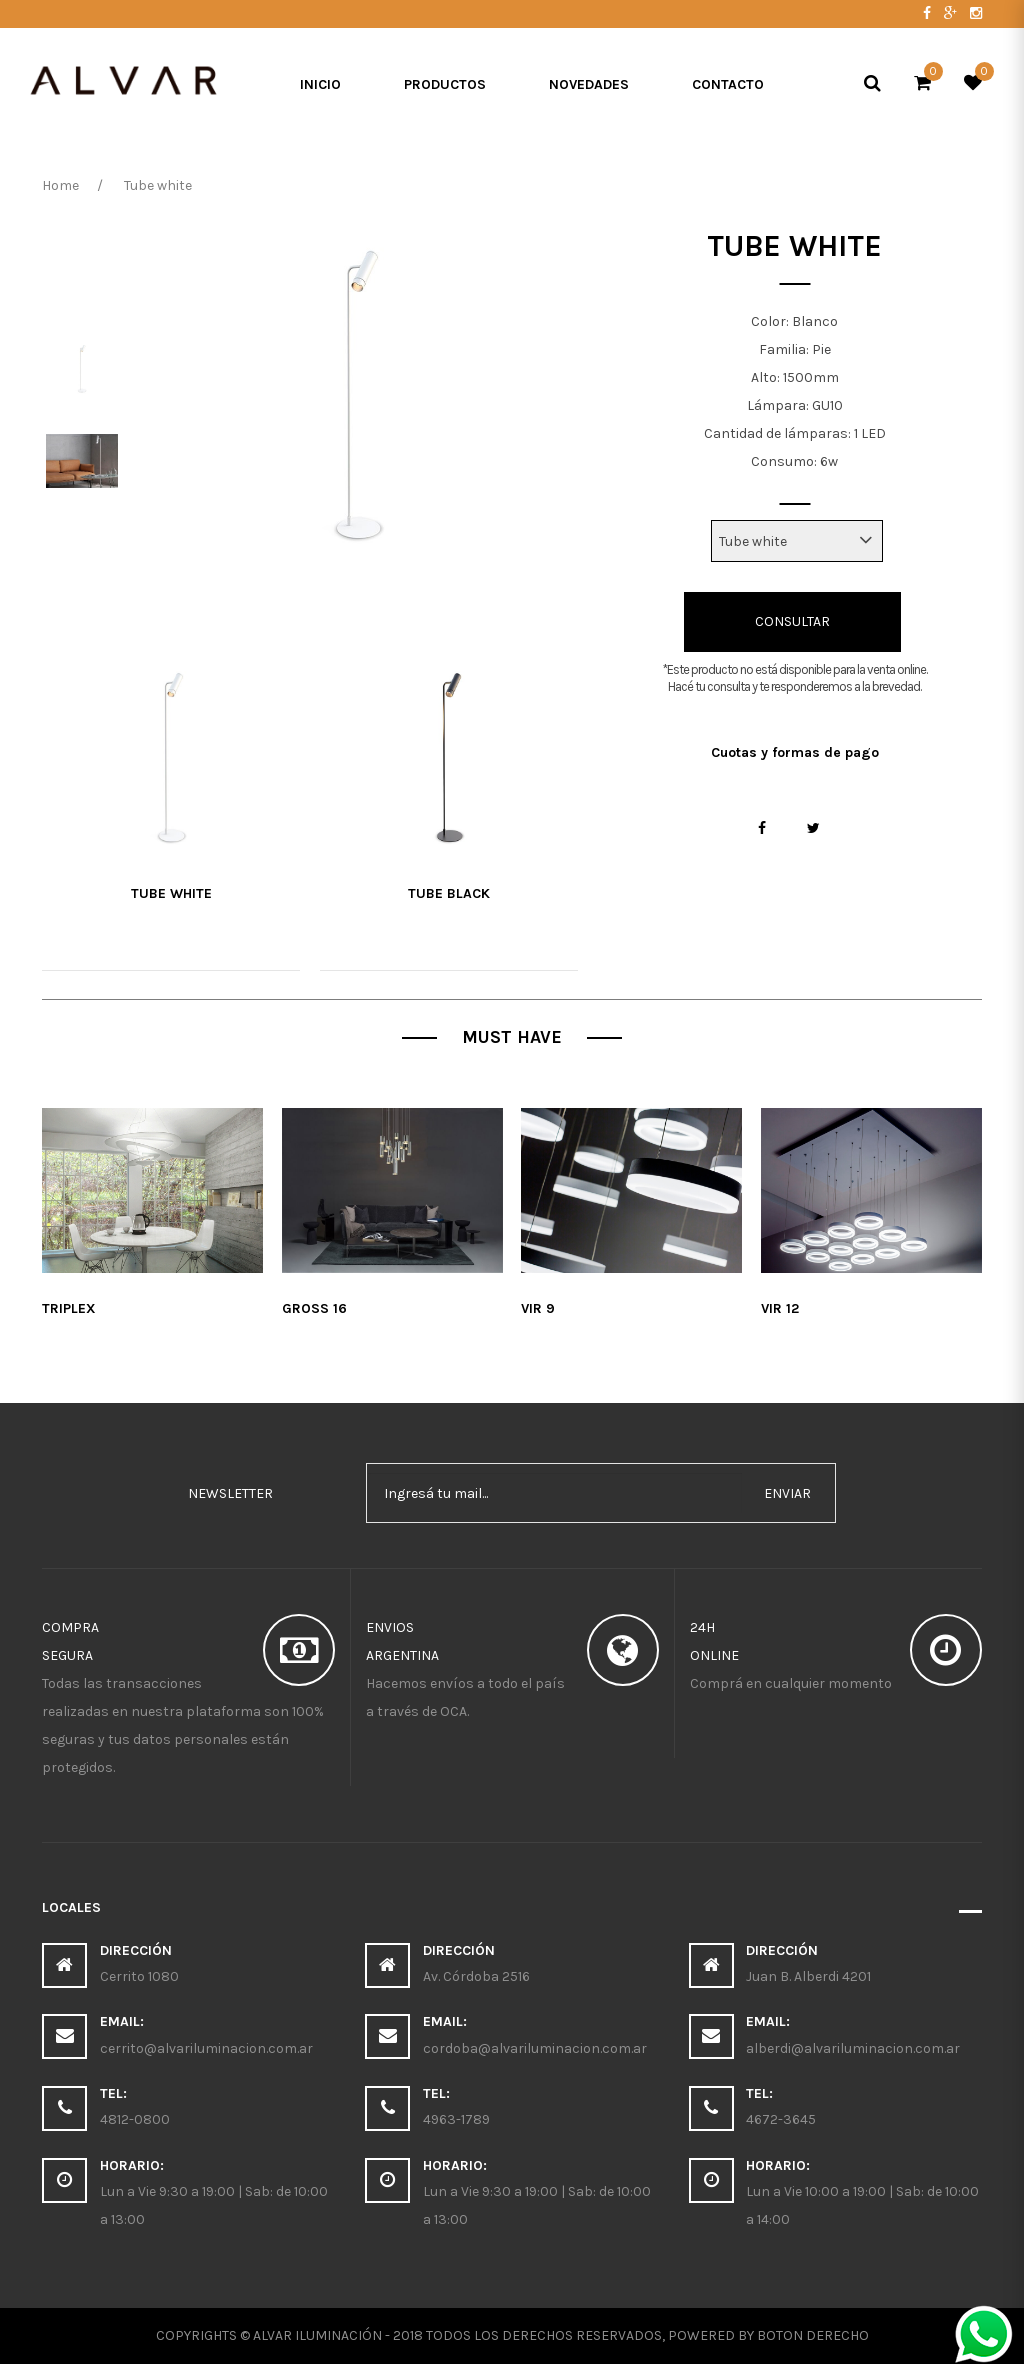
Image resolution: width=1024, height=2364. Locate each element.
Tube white (171, 893)
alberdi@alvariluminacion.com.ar (853, 2048)
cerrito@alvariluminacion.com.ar (206, 2048)
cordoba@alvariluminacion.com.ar (535, 2048)
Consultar (792, 621)
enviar (787, 1493)
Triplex (69, 1308)
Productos (445, 84)
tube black (449, 893)
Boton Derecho (813, 2335)
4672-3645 (781, 2119)
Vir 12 (780, 1308)
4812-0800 (135, 2119)
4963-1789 (456, 2119)
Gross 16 (314, 1308)
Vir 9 (538, 1308)
